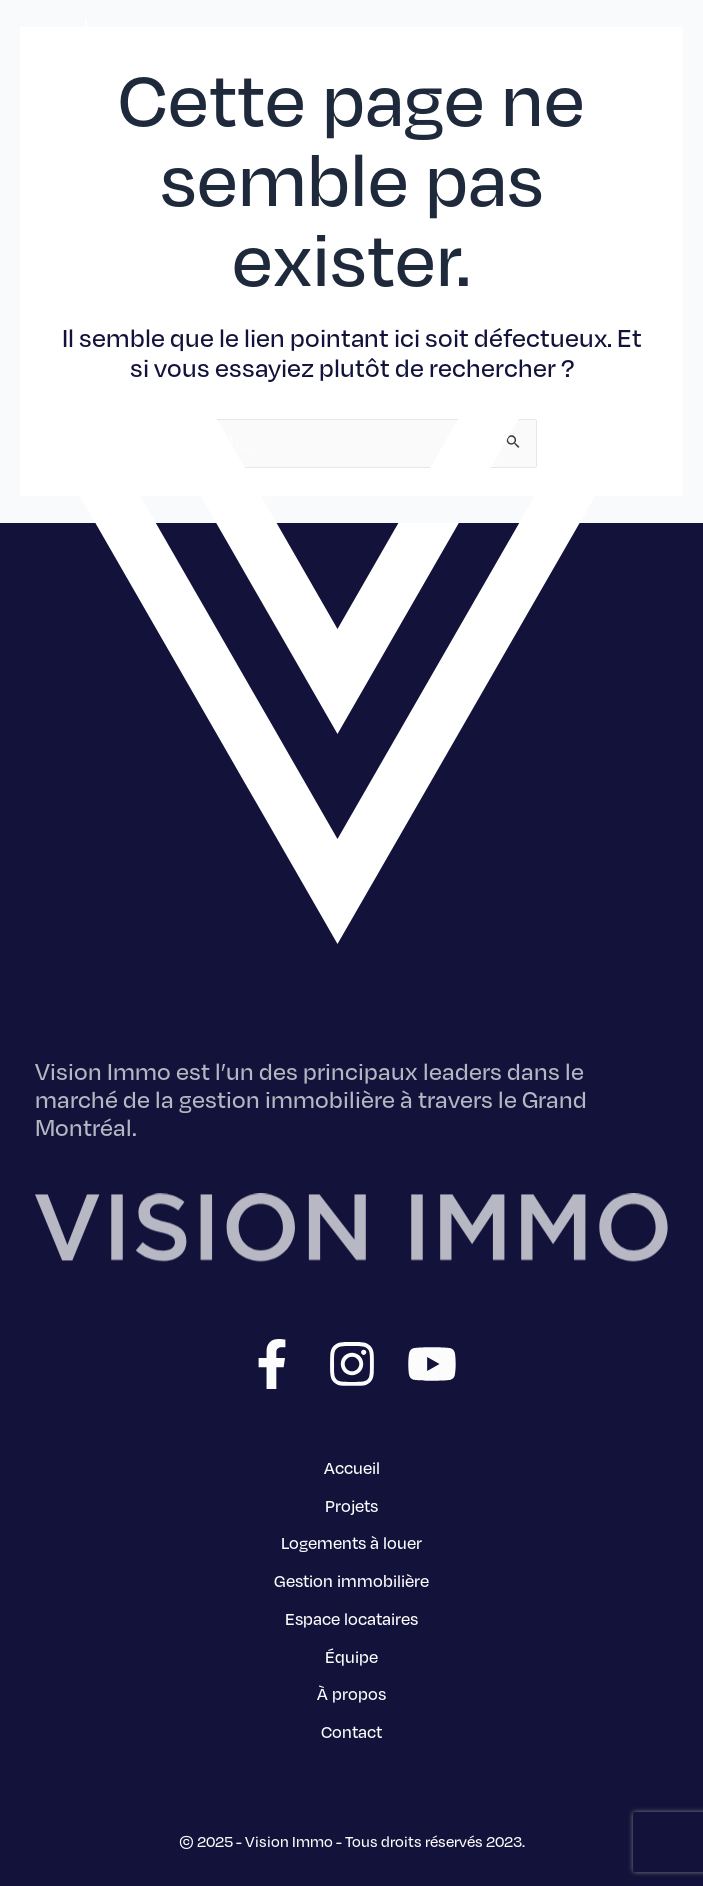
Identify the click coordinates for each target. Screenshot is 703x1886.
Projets (351, 1505)
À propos (351, 1693)
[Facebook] (272, 1364)
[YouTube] (432, 1364)
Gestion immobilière (351, 1580)
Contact (351, 1731)
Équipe (351, 1656)
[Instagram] (352, 1364)
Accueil (352, 1467)
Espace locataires (351, 1618)
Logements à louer (351, 1542)
